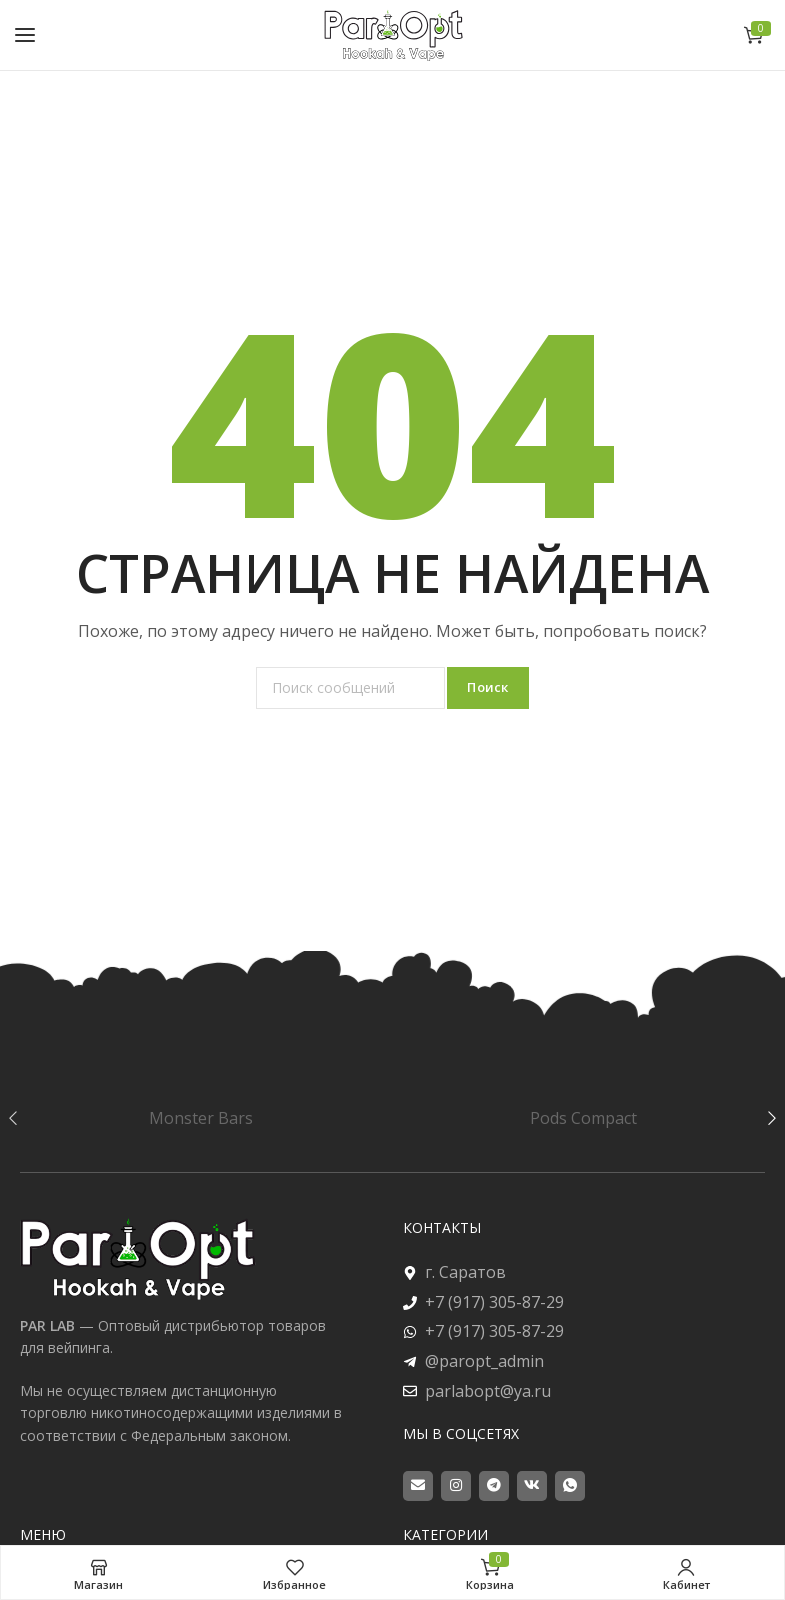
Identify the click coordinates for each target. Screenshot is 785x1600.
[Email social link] (418, 1486)
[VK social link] (532, 1486)
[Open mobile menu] (25, 35)
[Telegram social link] (494, 1486)
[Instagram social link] (456, 1486)
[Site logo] (393, 34)
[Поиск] (350, 688)
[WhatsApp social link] (570, 1486)
